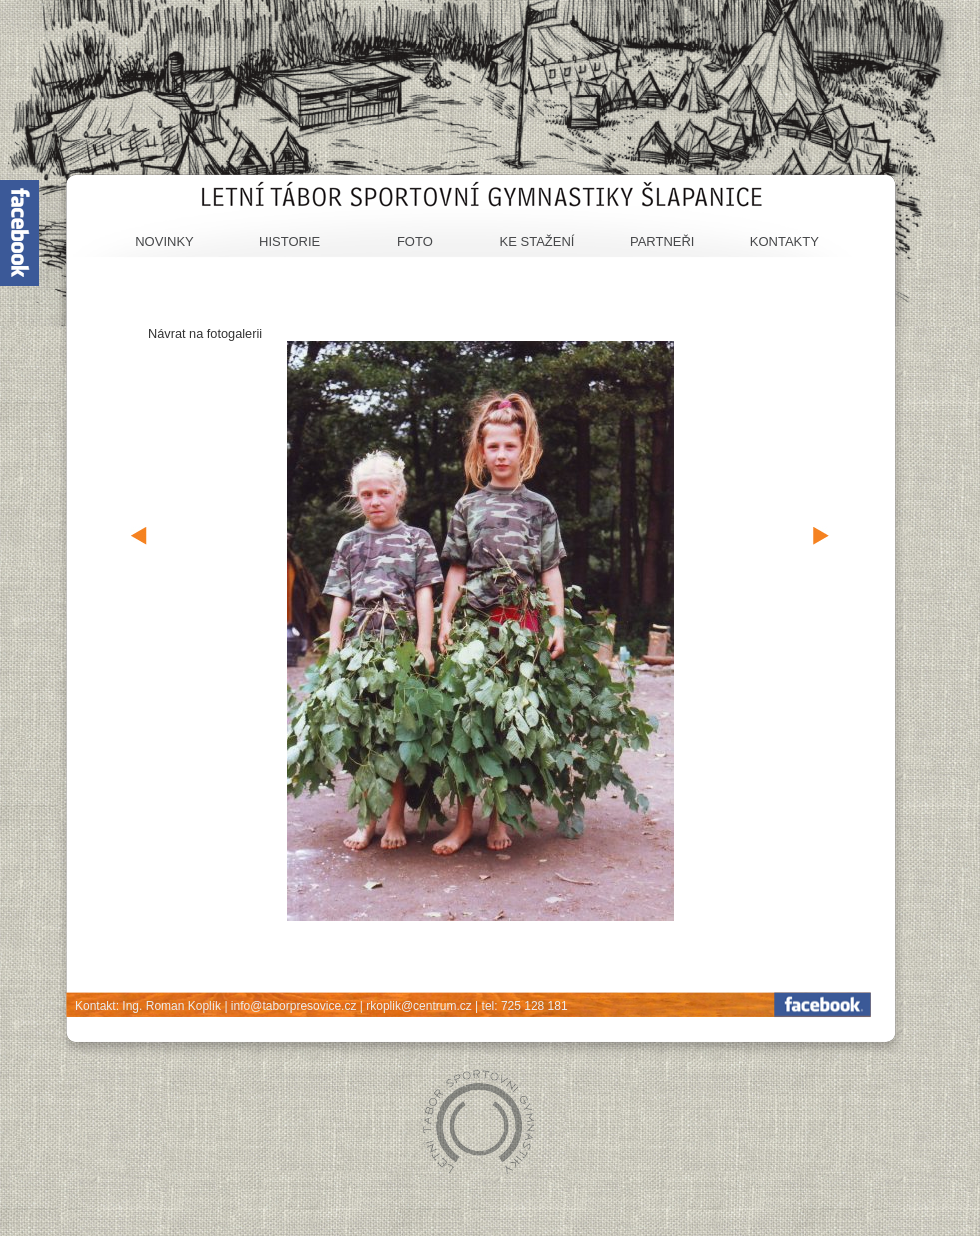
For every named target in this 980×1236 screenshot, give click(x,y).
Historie (289, 241)
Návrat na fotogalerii (205, 333)
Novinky (164, 241)
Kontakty (784, 241)
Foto (415, 241)
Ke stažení (537, 241)
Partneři (662, 241)
